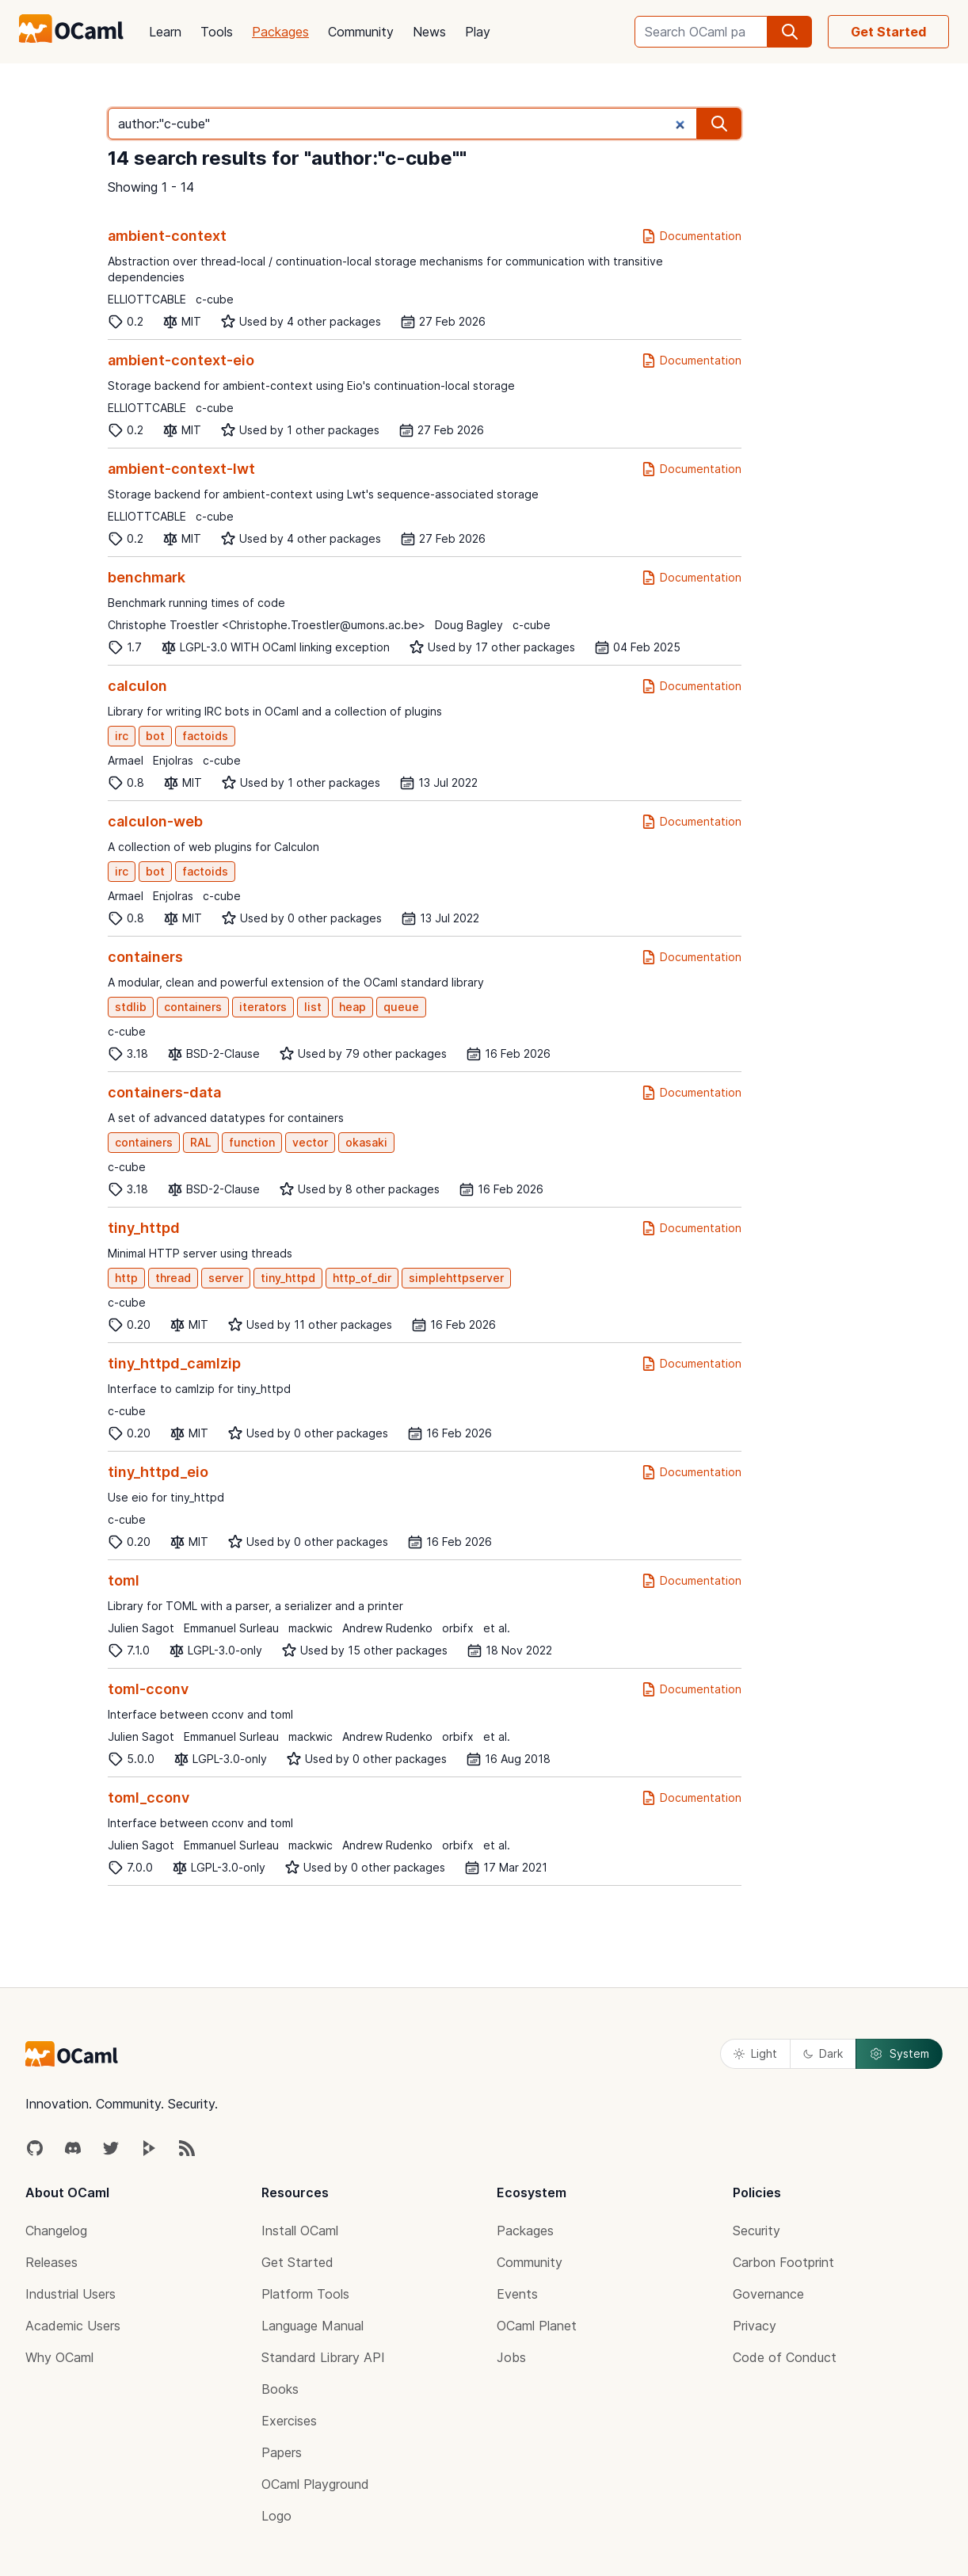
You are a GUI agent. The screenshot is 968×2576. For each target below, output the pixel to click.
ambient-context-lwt (181, 468)
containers (145, 956)
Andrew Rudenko (387, 1628)
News (429, 32)
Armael (125, 760)
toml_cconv (148, 1797)
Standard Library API (323, 2357)
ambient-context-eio (181, 360)
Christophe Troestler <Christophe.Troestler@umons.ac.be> (266, 625)
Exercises (289, 2421)
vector (310, 1142)
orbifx (458, 1628)
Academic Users (72, 2326)
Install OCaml (299, 2230)
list (313, 1006)
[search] (790, 32)
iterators (263, 1006)
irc (121, 735)
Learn (165, 32)
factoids (205, 735)
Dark (823, 2053)
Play (477, 32)
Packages (280, 32)
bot (155, 735)
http (126, 1277)
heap (352, 1006)
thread (173, 1277)
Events (517, 2294)
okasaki (366, 1142)
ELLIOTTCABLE (147, 299)
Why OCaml (59, 2357)
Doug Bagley (469, 625)
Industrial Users (70, 2294)
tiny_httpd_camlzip (174, 1363)
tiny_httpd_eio (158, 1472)
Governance (768, 2294)
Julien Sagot (141, 1628)
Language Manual (312, 2326)
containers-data (164, 1092)
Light (755, 2053)
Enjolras (173, 760)
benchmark (146, 577)
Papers (281, 2452)
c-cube (215, 299)
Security (756, 2230)
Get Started (888, 32)
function (252, 1142)
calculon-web (155, 821)
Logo (276, 2516)
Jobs (511, 2357)
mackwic (310, 1628)
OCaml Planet (537, 2326)
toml (123, 1580)
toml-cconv (148, 1689)
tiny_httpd (144, 1227)
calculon (137, 685)
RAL (201, 1142)
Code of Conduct (785, 2357)
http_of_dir (362, 1277)
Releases (51, 2262)
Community (361, 32)
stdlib (131, 1006)
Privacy (754, 2326)
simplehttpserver (456, 1277)
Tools (216, 32)
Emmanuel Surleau (231, 1628)
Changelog (56, 2230)
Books (280, 2389)
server (225, 1277)
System (899, 2054)
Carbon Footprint (783, 2262)
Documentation (691, 236)
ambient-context (167, 235)
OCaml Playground (315, 2484)
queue (401, 1006)
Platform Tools (305, 2294)
